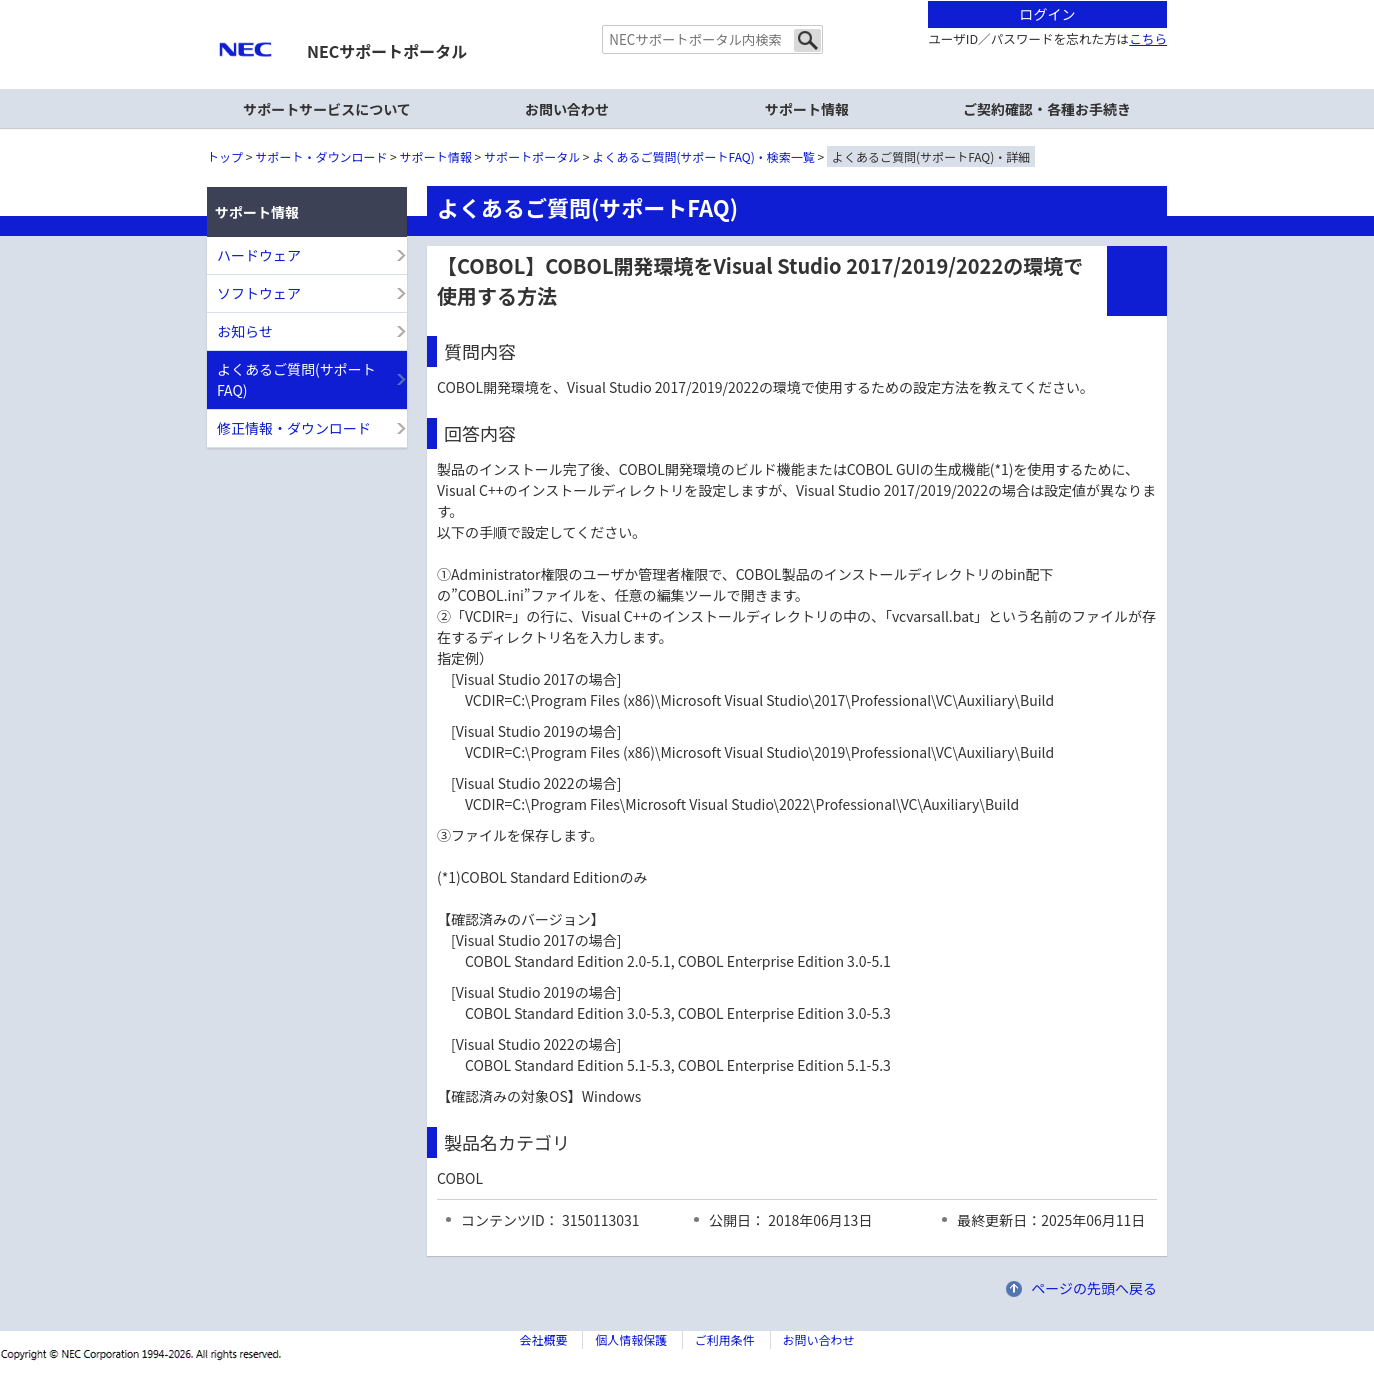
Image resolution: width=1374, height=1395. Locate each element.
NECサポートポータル (387, 51)
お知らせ (245, 331)
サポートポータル (532, 156)
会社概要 (543, 1339)
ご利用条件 (725, 1339)
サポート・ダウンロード (321, 156)
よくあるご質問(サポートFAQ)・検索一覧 (704, 156)
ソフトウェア (259, 293)
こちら (1148, 38)
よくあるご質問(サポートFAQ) (296, 379)
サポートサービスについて (327, 109)
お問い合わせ (567, 109)
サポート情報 (436, 156)
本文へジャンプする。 (687, 1)
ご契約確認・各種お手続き (1047, 109)
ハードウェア (259, 255)
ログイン (1048, 14)
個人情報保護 (631, 1339)
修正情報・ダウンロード (294, 428)
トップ (225, 156)
